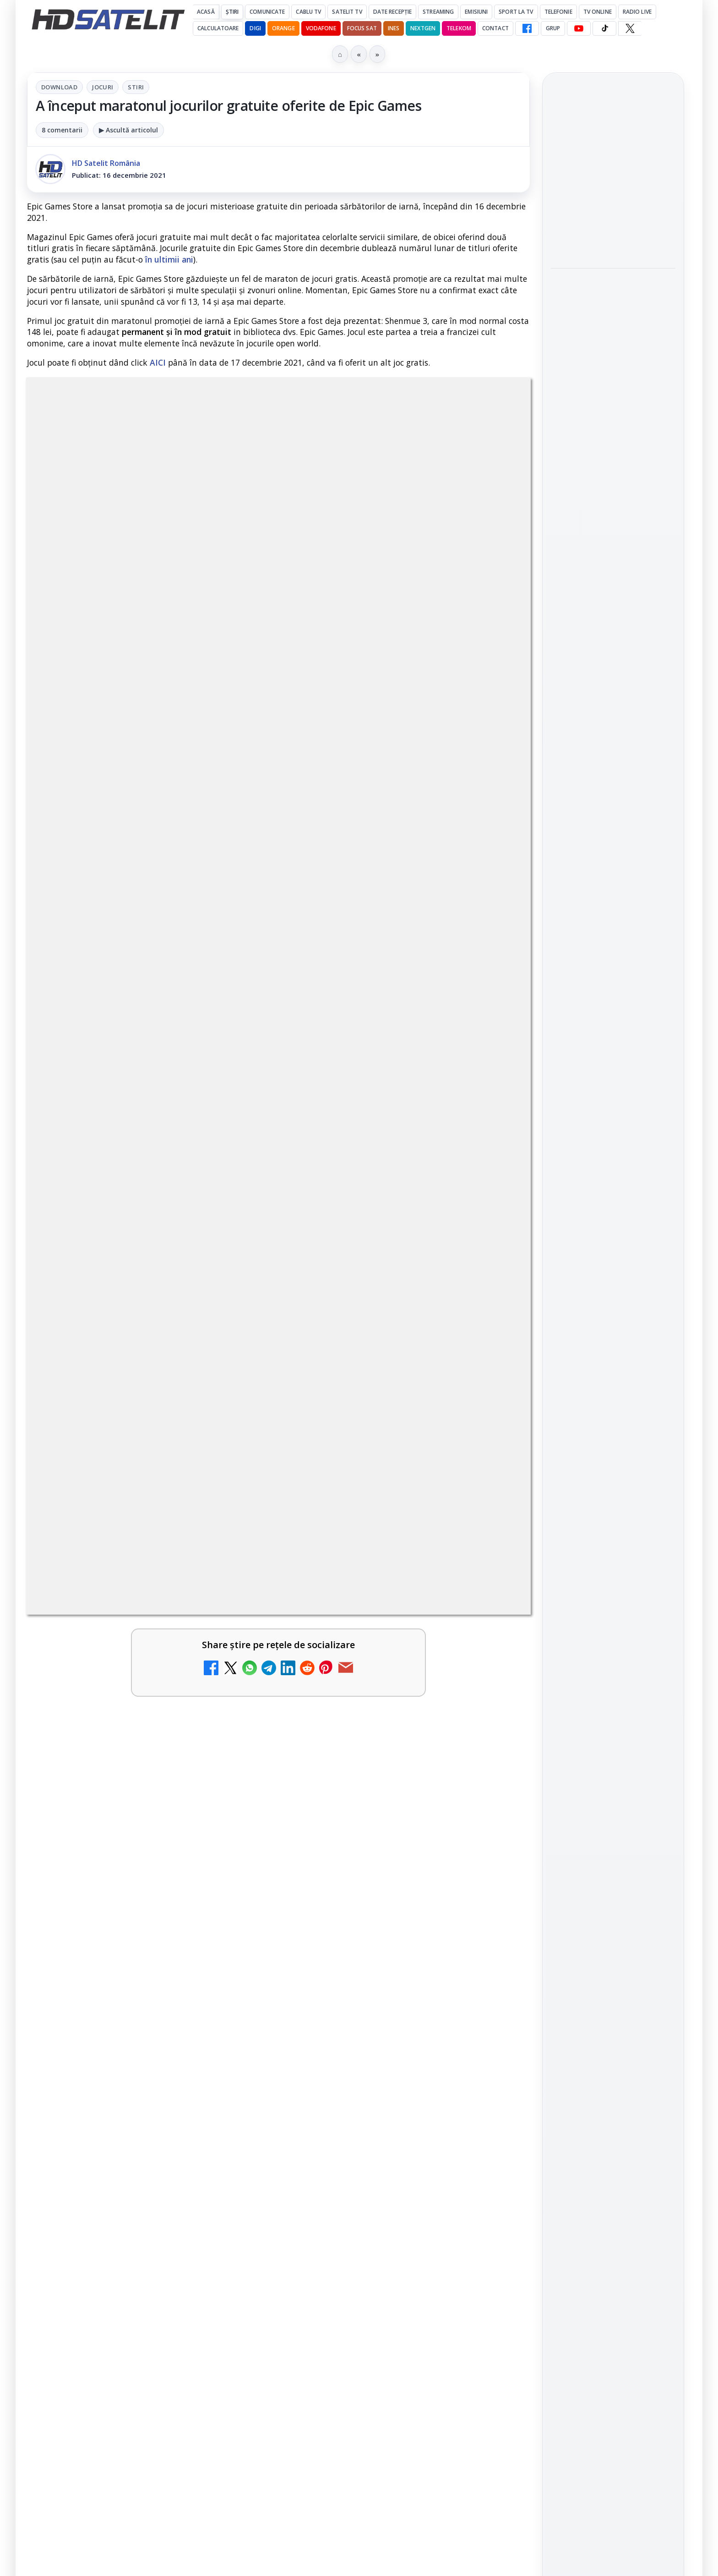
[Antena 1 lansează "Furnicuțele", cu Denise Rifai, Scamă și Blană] (491, 1815)
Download (59, 87)
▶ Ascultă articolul (128, 130)
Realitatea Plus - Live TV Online (376, 2115)
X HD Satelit (613, 1247)
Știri (232, 12)
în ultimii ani (169, 259)
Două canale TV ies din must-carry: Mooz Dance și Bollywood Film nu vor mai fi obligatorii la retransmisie (126, 1907)
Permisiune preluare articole (613, 1505)
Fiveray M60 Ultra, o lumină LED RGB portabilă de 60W (603, 168)
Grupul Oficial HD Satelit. (210, 1439)
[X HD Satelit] (630, 28)
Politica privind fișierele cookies (613, 1535)
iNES (393, 28)
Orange (283, 28)
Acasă (206, 12)
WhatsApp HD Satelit (613, 1169)
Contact (495, 28)
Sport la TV (516, 12)
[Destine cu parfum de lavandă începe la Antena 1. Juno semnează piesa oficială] (491, 2029)
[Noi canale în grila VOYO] (235, 2029)
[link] (150, 1723)
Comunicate (267, 12)
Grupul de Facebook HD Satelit (613, 1138)
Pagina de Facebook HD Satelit (613, 1102)
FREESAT (596, 1395)
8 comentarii (62, 130)
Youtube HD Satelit (613, 1195)
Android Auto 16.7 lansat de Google (129, 1795)
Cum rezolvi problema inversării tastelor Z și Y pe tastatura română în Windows (383, 1901)
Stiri (136, 87)
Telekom (458, 28)
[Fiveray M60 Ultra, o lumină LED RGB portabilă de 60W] (613, 223)
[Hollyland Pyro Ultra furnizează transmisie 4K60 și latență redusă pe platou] (613, 354)
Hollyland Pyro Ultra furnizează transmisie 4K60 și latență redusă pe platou (613, 293)
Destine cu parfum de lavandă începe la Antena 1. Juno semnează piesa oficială (384, 2020)
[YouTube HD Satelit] (579, 28)
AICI (158, 362)
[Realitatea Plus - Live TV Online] (491, 2136)
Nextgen (422, 28)
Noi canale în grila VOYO (121, 2003)
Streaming (438, 12)
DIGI (255, 28)
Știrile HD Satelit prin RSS (613, 1304)
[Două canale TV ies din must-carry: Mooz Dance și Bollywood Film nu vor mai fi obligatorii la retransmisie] (235, 1911)
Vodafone (321, 28)
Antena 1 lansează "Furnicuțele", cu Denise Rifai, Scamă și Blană (376, 1801)
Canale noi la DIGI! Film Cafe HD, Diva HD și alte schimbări (120, 1706)
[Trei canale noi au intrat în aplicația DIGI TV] (491, 1720)
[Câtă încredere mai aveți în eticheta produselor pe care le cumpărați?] (235, 2136)
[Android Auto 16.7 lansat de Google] (235, 1815)
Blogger (433, 2215)
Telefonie (558, 12)
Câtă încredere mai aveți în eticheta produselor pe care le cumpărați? (130, 2121)
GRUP (553, 28)
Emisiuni (476, 12)
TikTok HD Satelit (613, 1222)
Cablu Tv (308, 12)
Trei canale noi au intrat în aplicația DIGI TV (383, 1700)
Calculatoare (218, 28)
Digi (563, 1395)
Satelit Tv (347, 12)
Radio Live (637, 12)
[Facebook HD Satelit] (527, 28)
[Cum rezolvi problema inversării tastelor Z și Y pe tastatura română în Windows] (491, 1911)
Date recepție (392, 12)
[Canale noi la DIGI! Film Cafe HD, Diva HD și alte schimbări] (235, 1720)
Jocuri (102, 87)
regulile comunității (178, 1426)
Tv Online (597, 12)
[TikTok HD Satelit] (604, 28)
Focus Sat (362, 28)
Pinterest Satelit (613, 1273)
